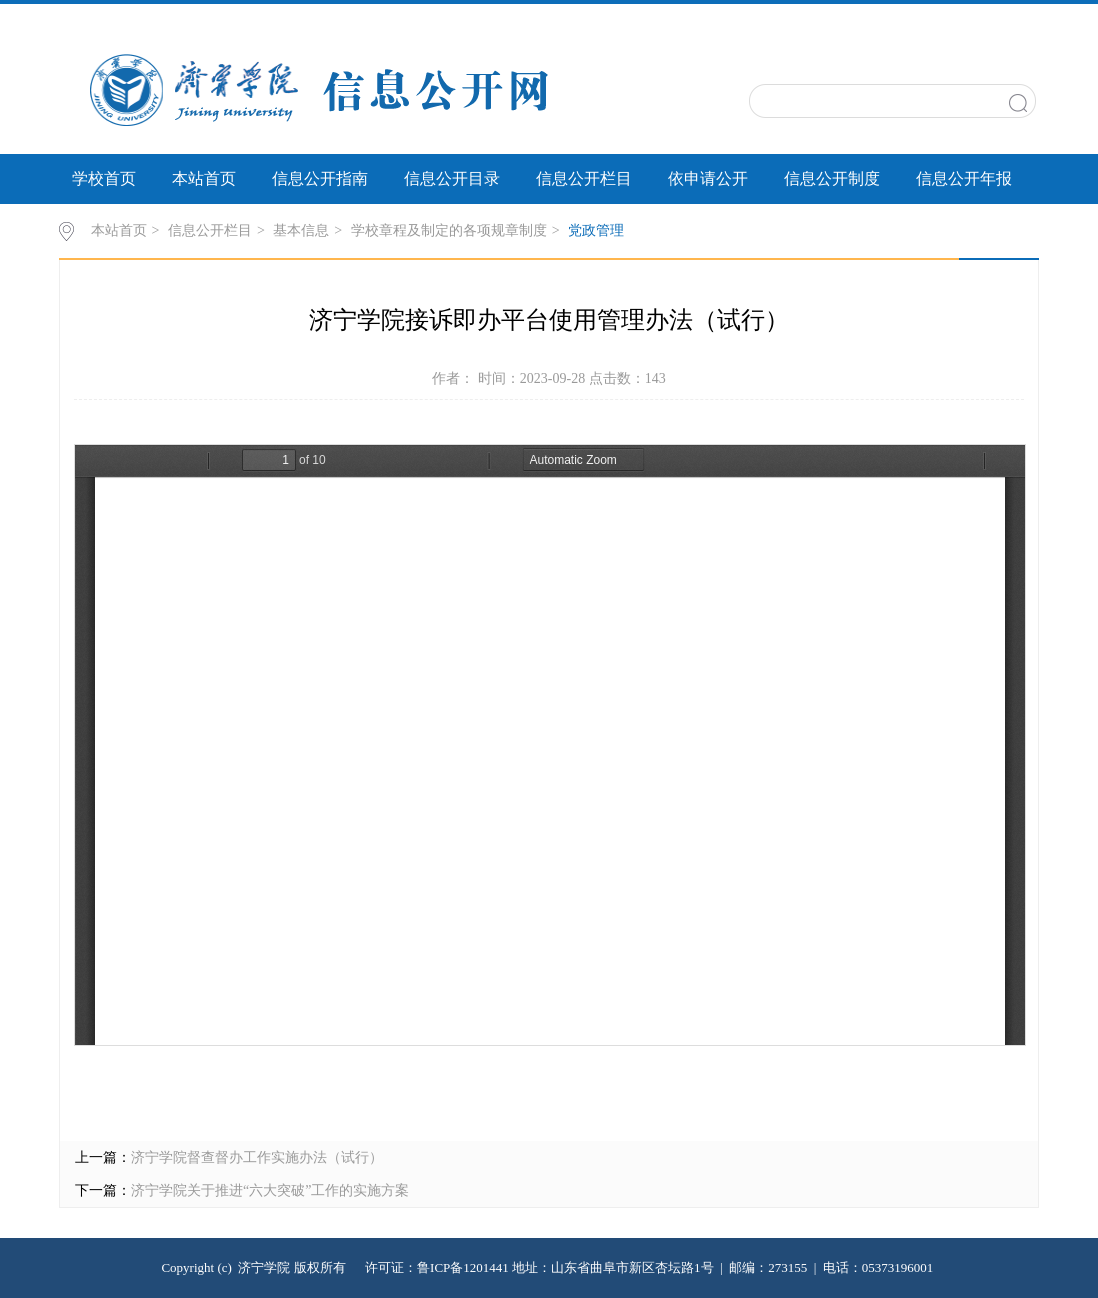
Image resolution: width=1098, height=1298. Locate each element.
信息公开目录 (452, 178)
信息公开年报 (964, 178)
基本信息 (301, 230)
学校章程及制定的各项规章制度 (449, 230)
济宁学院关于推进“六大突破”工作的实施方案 (270, 1190)
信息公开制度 (832, 178)
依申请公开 (708, 178)
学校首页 (104, 178)
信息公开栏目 (584, 178)
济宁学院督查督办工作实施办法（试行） (257, 1157)
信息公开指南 (320, 178)
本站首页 (204, 178)
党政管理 (596, 230)
